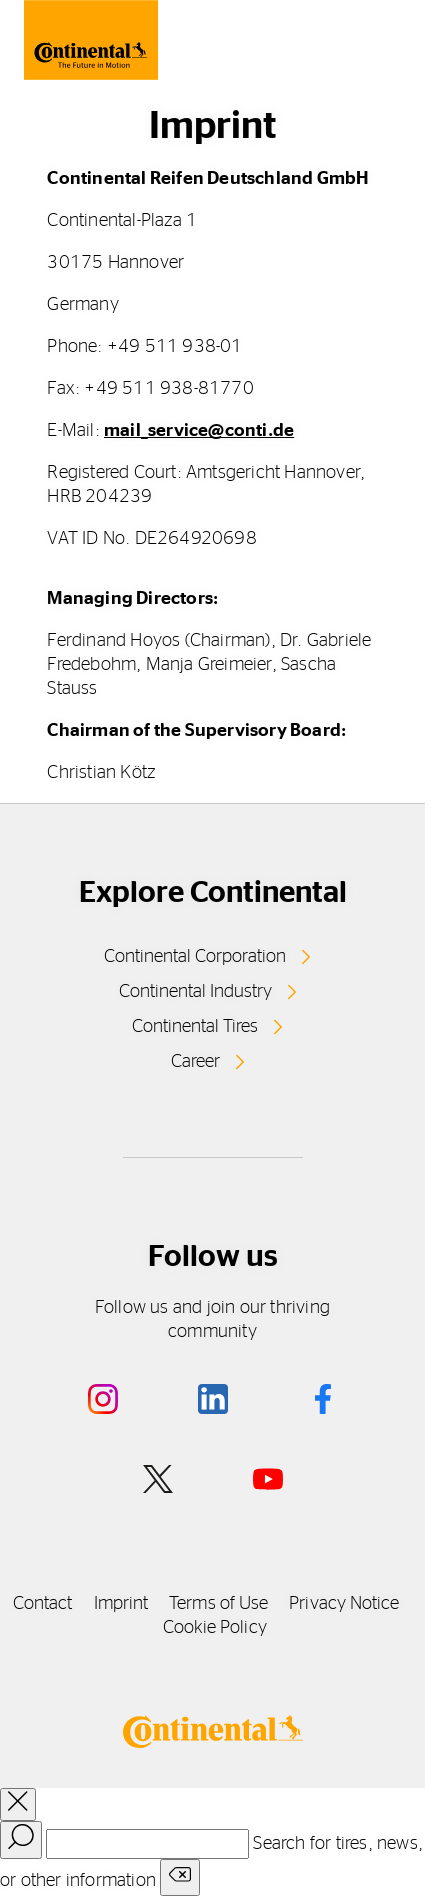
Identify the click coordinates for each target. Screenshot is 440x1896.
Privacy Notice (344, 1604)
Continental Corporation (195, 957)
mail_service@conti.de (199, 431)
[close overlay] (18, 1804)
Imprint (121, 1604)
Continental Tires (195, 1027)
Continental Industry (195, 992)
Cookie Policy (215, 1628)
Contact (43, 1604)
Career (195, 1062)
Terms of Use (218, 1604)
